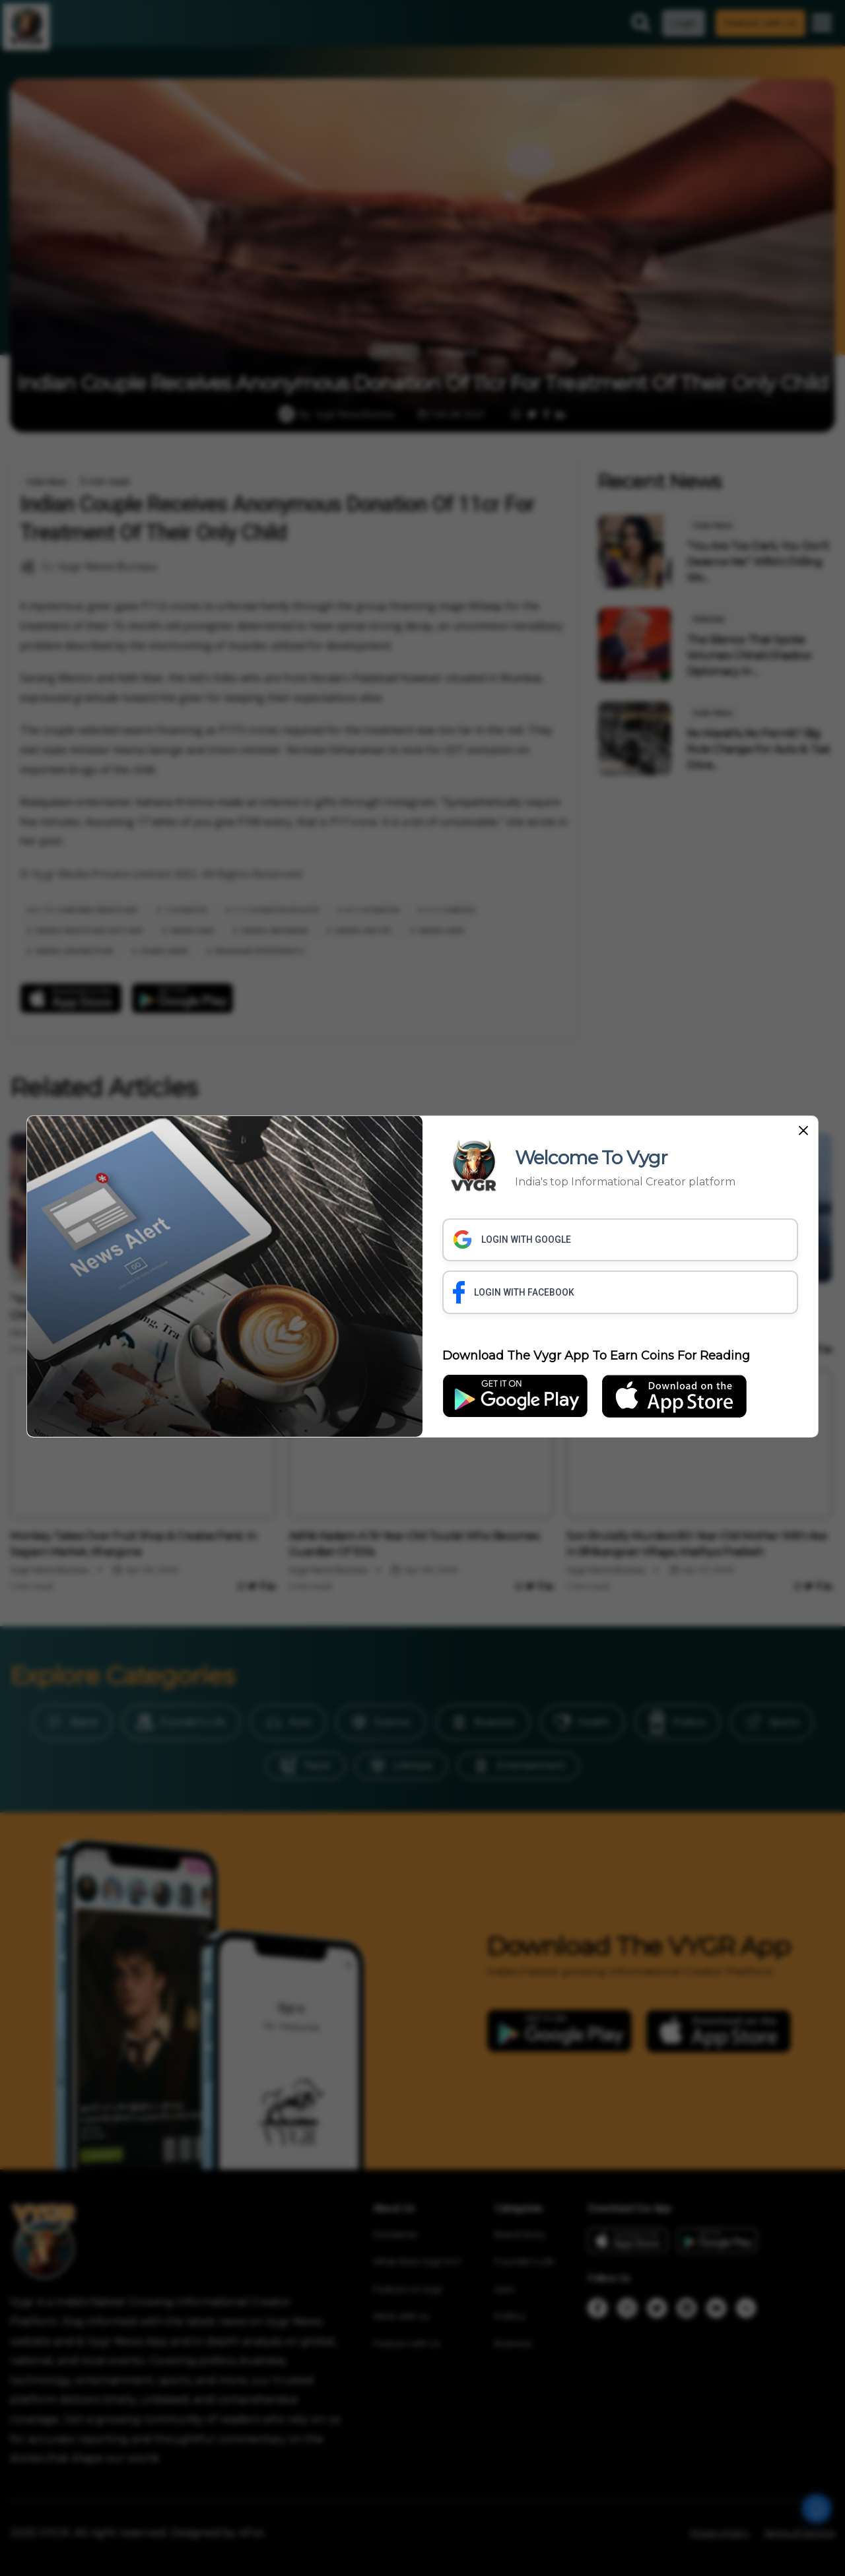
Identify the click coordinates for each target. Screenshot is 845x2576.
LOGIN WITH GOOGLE (512, 1239)
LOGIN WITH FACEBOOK (513, 1292)
